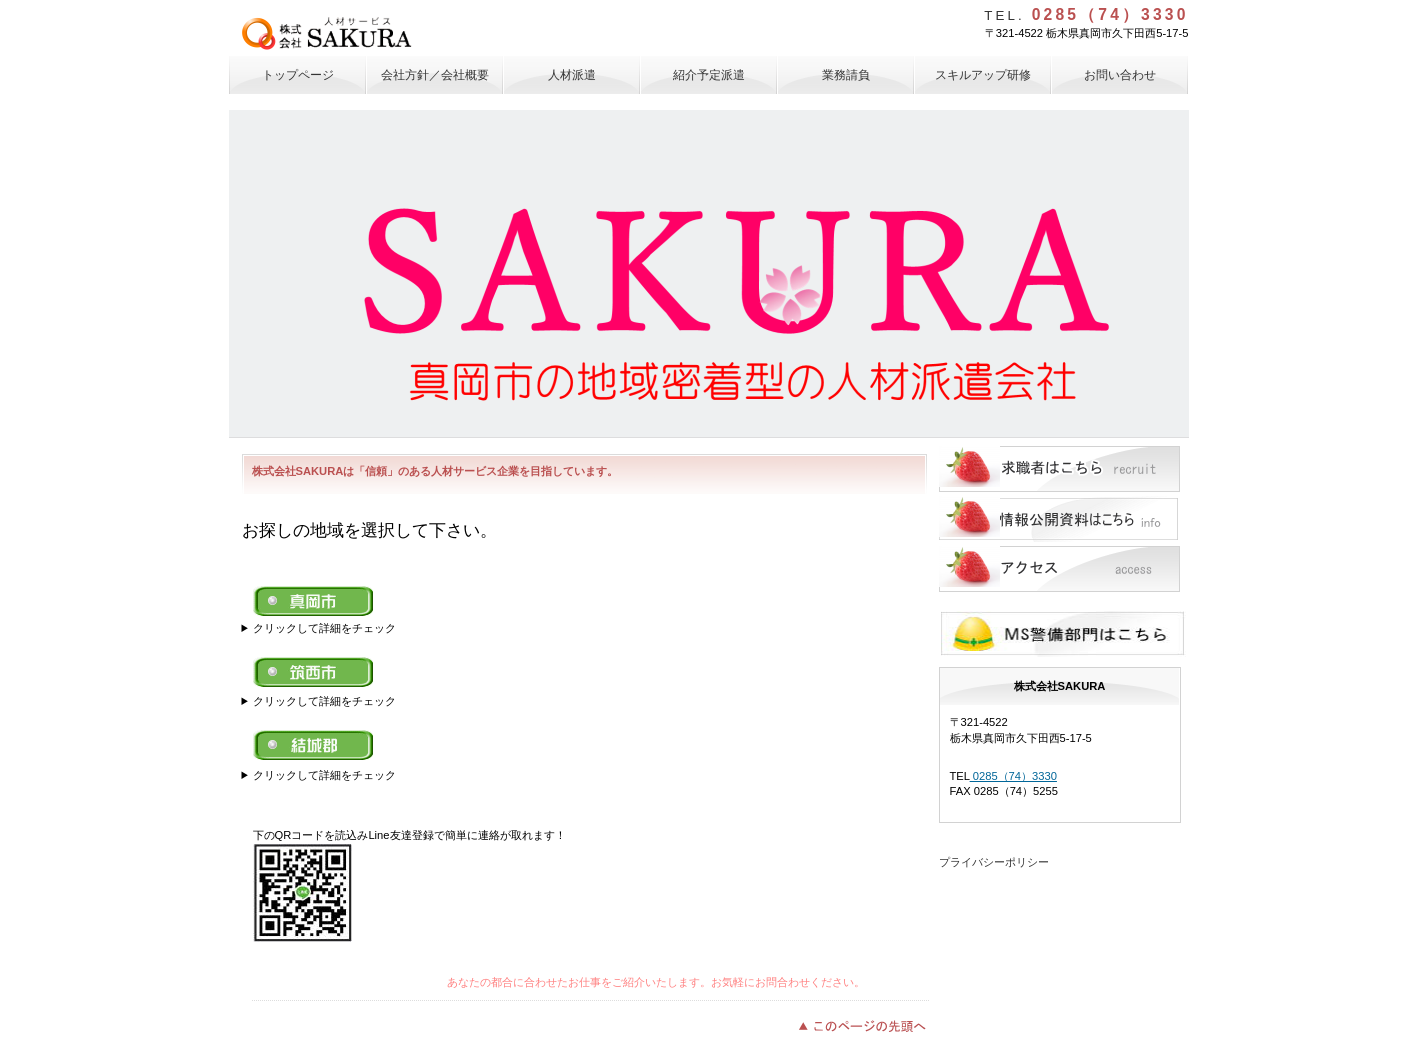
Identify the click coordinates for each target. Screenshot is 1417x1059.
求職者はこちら (1059, 469)
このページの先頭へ (867, 1024)
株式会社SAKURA (388, 33)
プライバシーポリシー (994, 862)
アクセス (1059, 569)
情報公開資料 (1059, 519)
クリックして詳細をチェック (324, 628)
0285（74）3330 (1013, 776)
